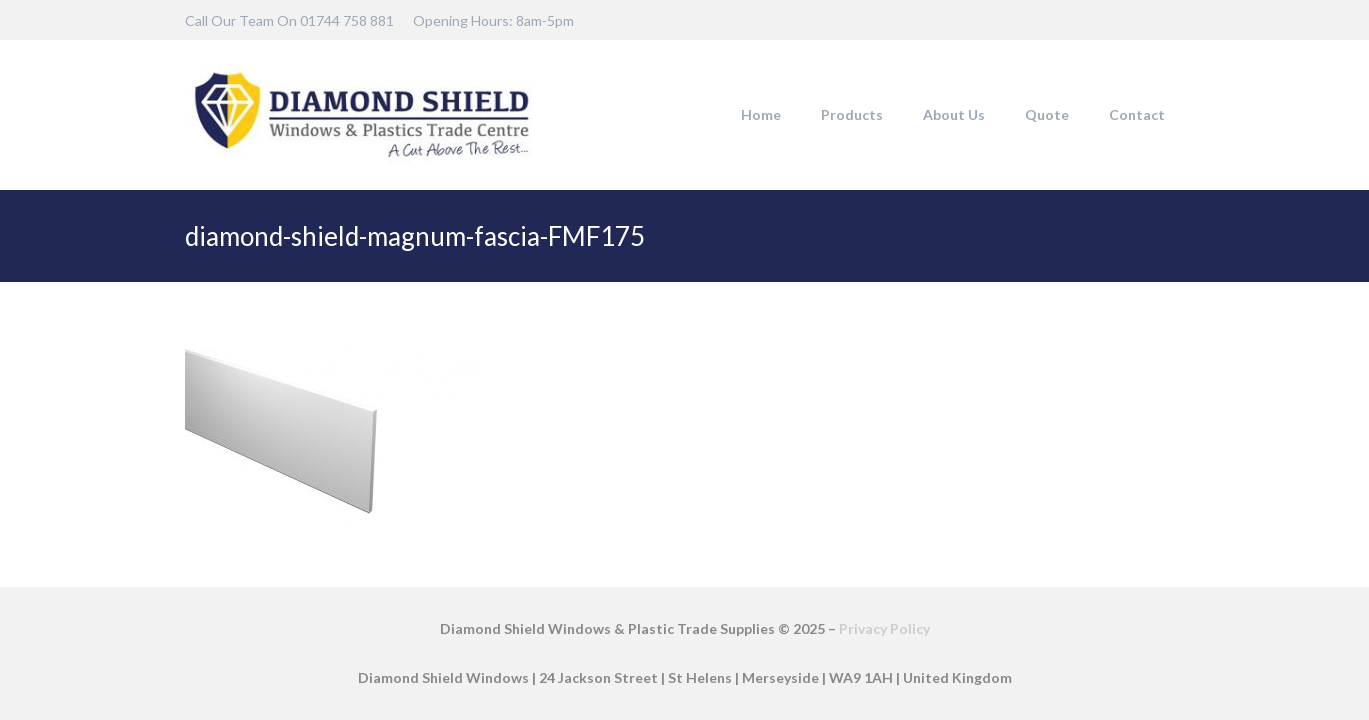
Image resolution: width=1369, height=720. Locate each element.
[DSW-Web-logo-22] (362, 115)
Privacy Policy (884, 628)
